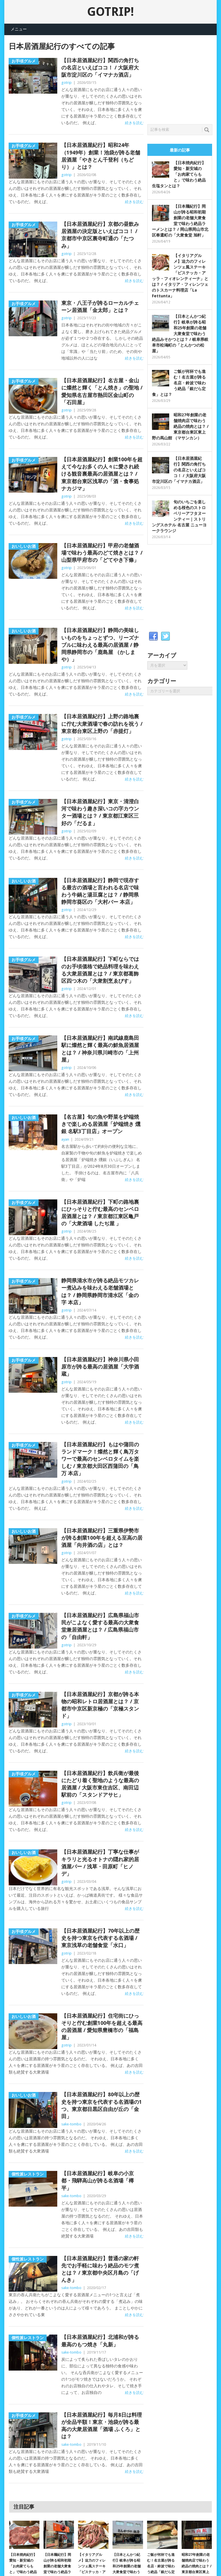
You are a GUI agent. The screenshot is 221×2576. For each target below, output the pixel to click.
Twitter (165, 636)
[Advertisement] (184, 78)
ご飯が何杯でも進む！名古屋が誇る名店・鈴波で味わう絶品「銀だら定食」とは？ (179, 383)
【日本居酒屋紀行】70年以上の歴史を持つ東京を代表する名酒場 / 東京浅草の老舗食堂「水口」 (100, 1938)
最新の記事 (180, 150)
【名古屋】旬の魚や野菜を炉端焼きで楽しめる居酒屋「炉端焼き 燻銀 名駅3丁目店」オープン (100, 1124)
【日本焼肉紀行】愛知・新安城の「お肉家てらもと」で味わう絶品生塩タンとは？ (179, 174)
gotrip (66, 82)
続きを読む (134, 123)
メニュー (19, 29)
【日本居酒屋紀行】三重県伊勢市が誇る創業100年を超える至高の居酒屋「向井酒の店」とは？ (101, 1538)
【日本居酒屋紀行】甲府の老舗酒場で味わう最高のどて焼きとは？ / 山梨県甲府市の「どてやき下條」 (101, 553)
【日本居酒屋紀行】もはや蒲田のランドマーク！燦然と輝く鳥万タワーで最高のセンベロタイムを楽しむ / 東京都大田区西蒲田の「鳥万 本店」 (100, 1459)
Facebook (153, 636)
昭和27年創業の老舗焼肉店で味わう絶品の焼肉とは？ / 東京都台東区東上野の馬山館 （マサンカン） (180, 426)
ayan (65, 1139)
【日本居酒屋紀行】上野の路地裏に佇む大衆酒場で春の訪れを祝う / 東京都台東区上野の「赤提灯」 (101, 723)
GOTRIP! (110, 12)
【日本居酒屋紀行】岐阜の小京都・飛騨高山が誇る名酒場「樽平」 (97, 2180)
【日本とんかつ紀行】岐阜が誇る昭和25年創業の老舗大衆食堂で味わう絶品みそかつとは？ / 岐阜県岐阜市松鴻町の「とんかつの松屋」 (180, 333)
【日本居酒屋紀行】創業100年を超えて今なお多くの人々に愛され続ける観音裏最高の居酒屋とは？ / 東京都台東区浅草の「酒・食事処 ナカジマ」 (101, 474)
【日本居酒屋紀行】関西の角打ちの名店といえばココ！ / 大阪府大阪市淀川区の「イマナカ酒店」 (100, 67)
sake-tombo (71, 2124)
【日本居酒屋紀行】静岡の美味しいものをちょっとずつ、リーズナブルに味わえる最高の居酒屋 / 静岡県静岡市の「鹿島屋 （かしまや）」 (100, 644)
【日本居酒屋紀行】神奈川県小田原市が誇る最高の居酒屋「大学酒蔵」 (100, 1366)
